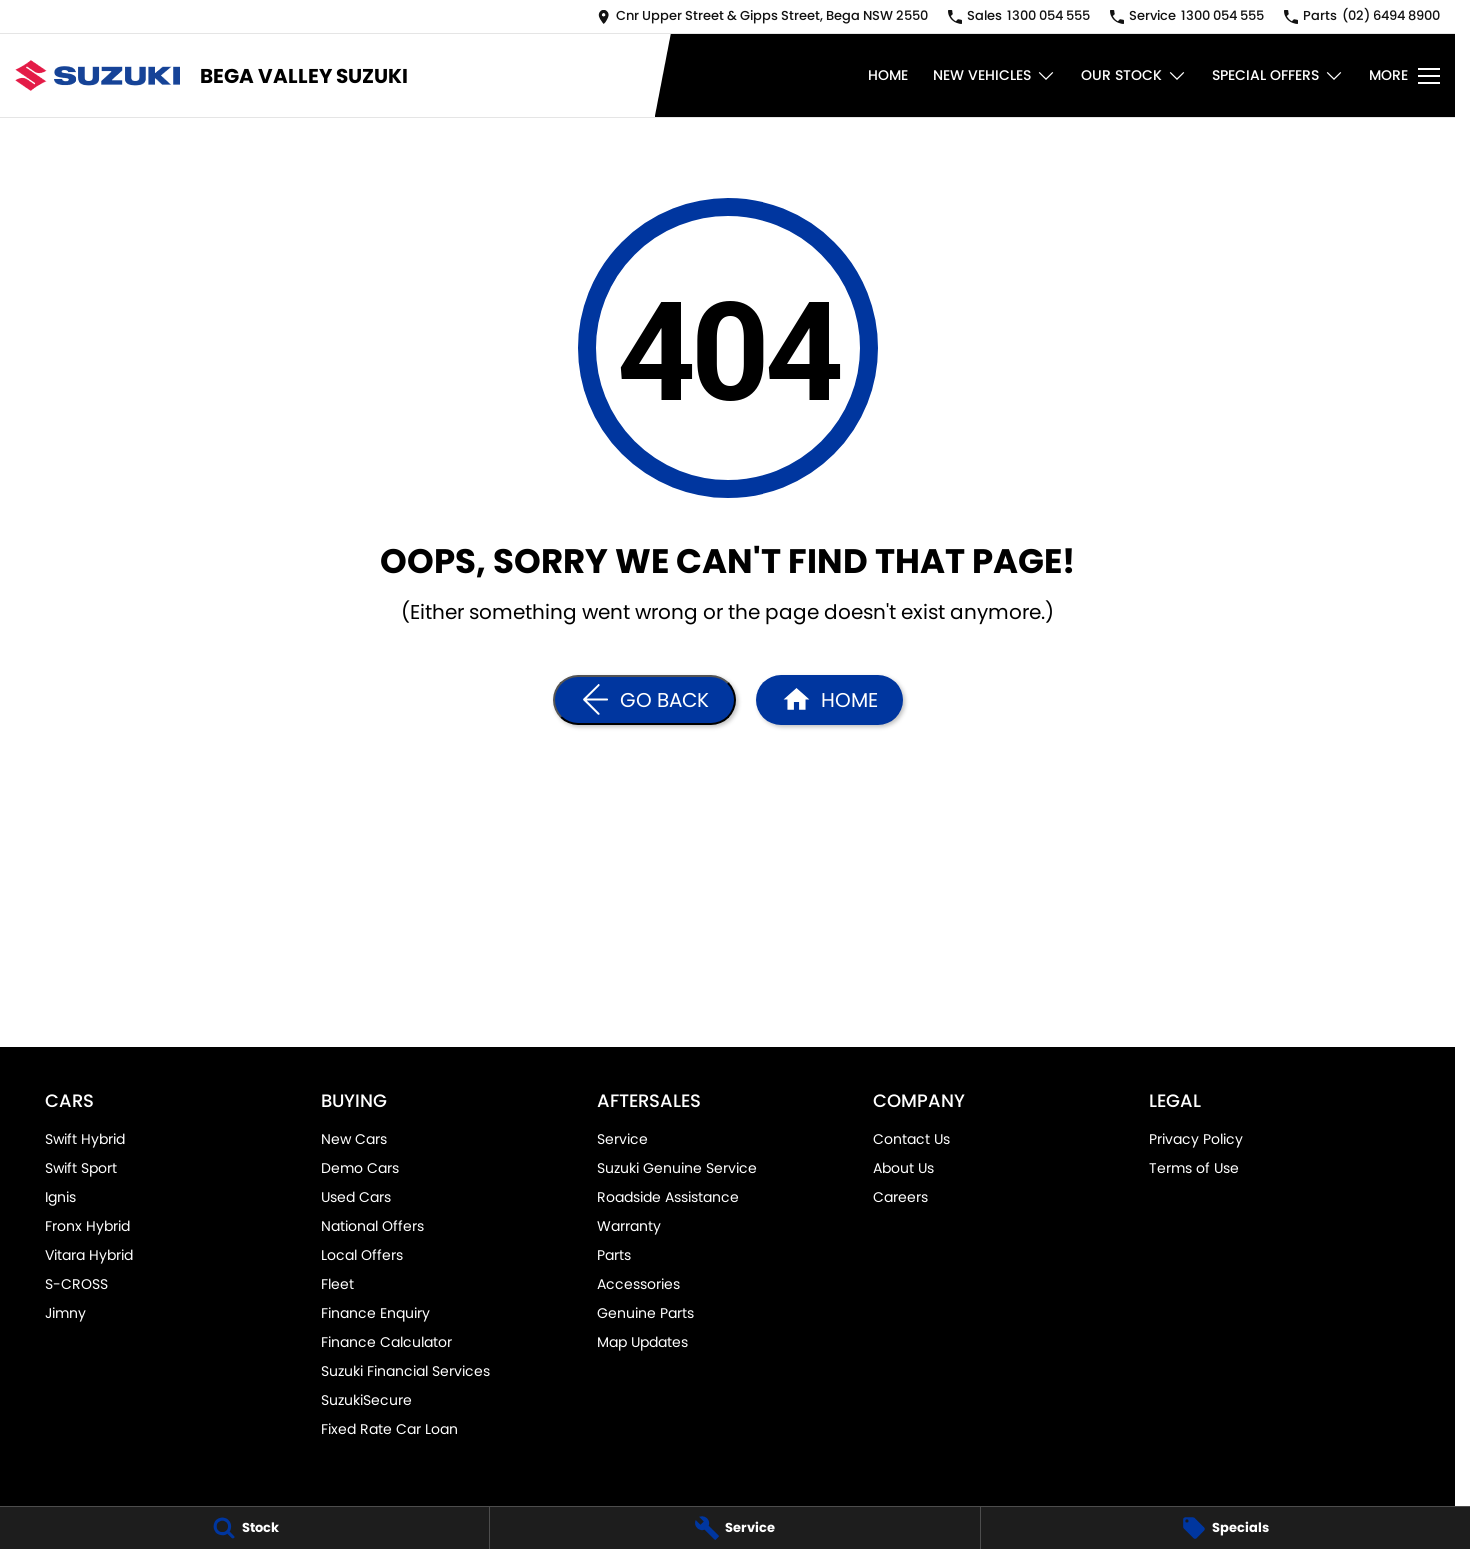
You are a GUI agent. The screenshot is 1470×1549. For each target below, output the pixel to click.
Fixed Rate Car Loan (389, 1429)
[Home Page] (97, 75)
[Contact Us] (762, 16)
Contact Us (911, 1139)
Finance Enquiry (375, 1313)
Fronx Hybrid (87, 1226)
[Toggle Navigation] (1404, 76)
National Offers (372, 1226)
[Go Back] (644, 700)
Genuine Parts (645, 1313)
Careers (900, 1197)
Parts (614, 1255)
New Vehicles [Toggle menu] (994, 75)
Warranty (629, 1226)
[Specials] (1225, 1528)
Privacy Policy (1196, 1139)
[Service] (734, 1528)
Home (888, 75)
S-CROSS (76, 1284)
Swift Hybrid (85, 1139)
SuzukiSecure (366, 1400)
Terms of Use (1194, 1168)
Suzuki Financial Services (405, 1371)
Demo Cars (360, 1168)
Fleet (337, 1284)
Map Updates (642, 1342)
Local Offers (362, 1255)
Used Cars (356, 1197)
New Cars (354, 1139)
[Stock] (244, 1528)
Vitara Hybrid (89, 1255)
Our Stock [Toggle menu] (1134, 75)
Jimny (65, 1313)
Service (622, 1139)
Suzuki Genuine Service (677, 1168)
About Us (903, 1168)
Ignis (60, 1197)
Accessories (638, 1284)
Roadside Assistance (668, 1197)
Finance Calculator (386, 1342)
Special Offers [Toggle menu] (1278, 75)
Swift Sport (81, 1168)
